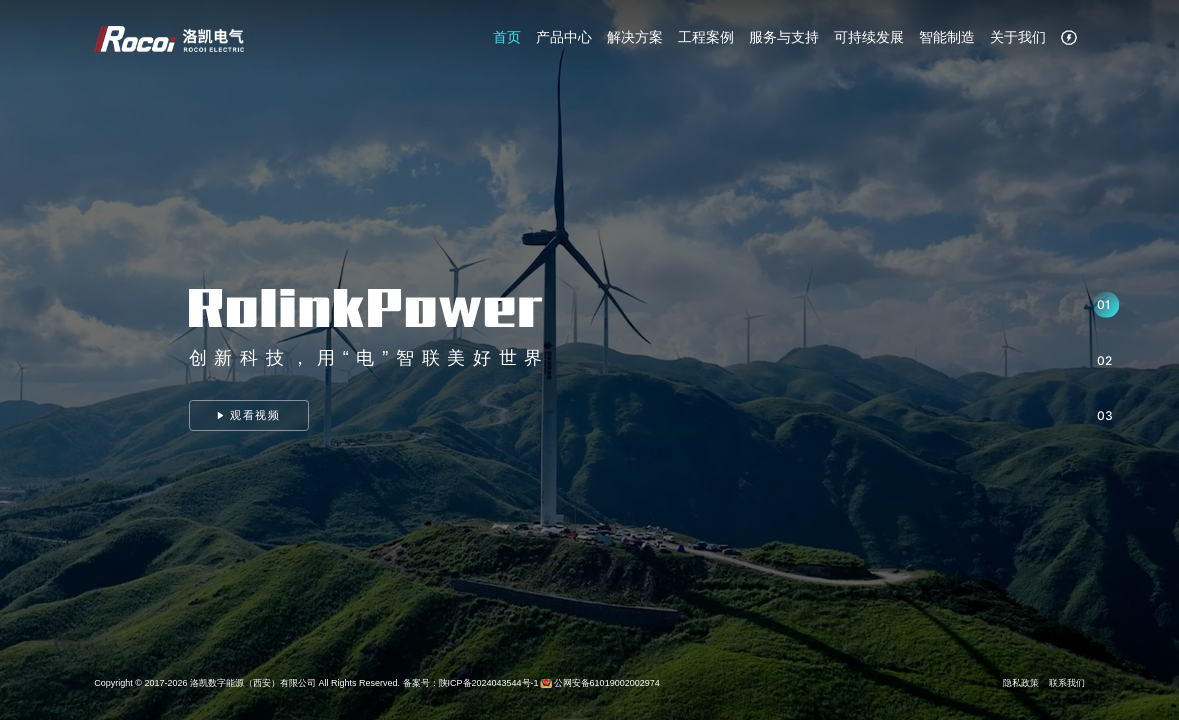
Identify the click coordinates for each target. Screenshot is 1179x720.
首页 (507, 37)
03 (1105, 415)
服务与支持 (784, 37)
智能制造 (947, 37)
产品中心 (564, 37)
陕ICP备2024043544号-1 (489, 683)
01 (1103, 304)
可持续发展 (869, 37)
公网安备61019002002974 (607, 683)
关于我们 (1018, 37)
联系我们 (1067, 683)
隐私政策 (1021, 683)
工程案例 (706, 37)
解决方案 (635, 37)
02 (1104, 360)
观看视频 (249, 415)
